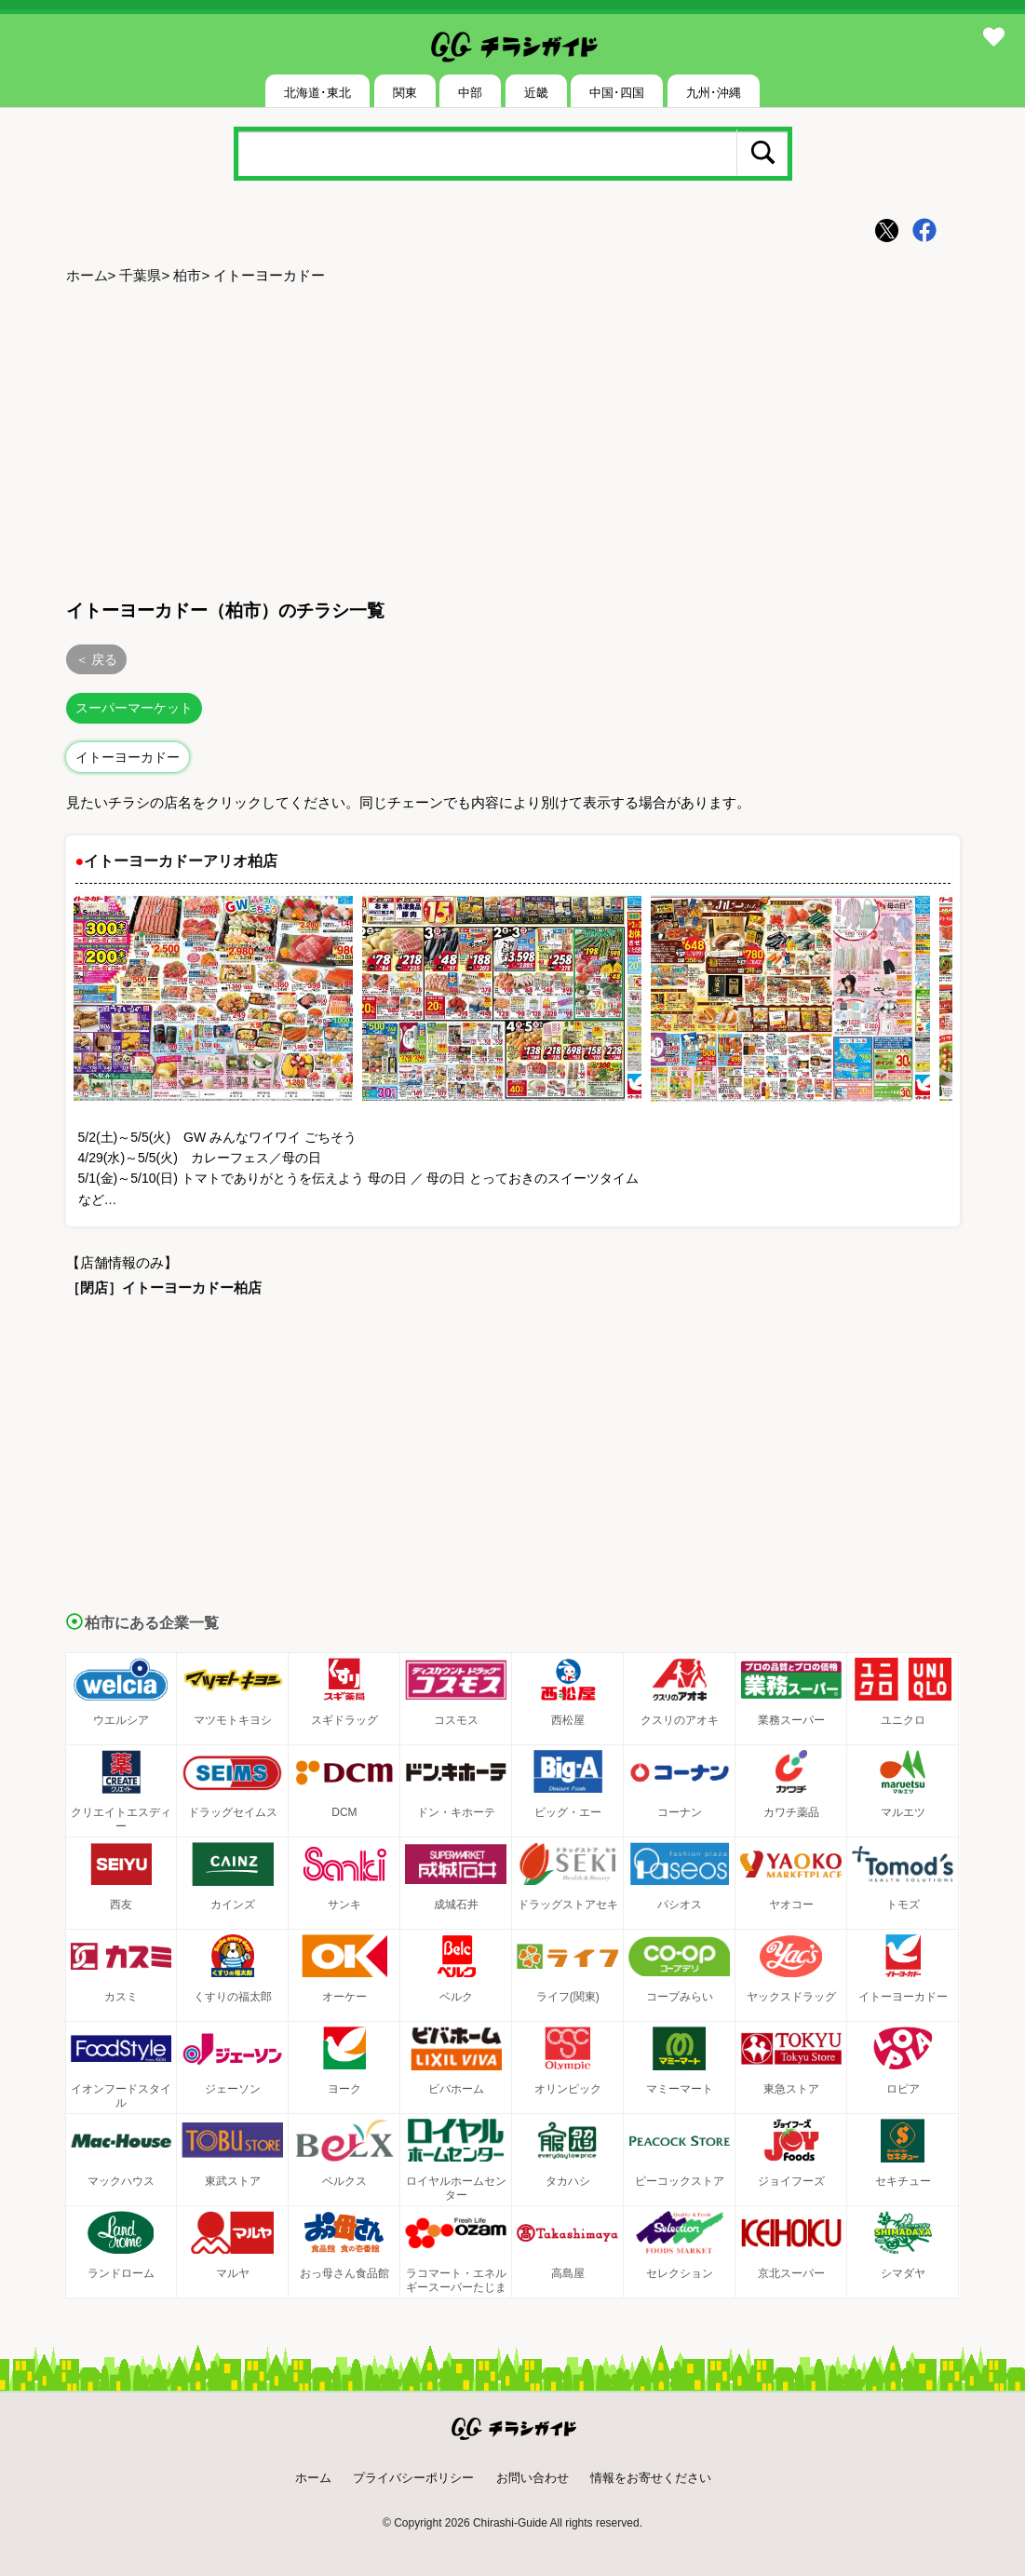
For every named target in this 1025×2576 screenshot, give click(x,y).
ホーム (87, 275)
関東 (405, 93)
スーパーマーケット (134, 707)
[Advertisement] (513, 438)
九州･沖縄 (713, 93)
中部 (470, 93)
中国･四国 (616, 93)
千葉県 (140, 275)
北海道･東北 (317, 93)
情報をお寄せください (650, 2478)
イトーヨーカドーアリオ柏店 (180, 861)
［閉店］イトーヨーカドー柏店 (164, 1287)
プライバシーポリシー (413, 2478)
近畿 (536, 93)
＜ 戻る (96, 659)
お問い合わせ (532, 2478)
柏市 (187, 275)
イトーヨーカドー (127, 757)
